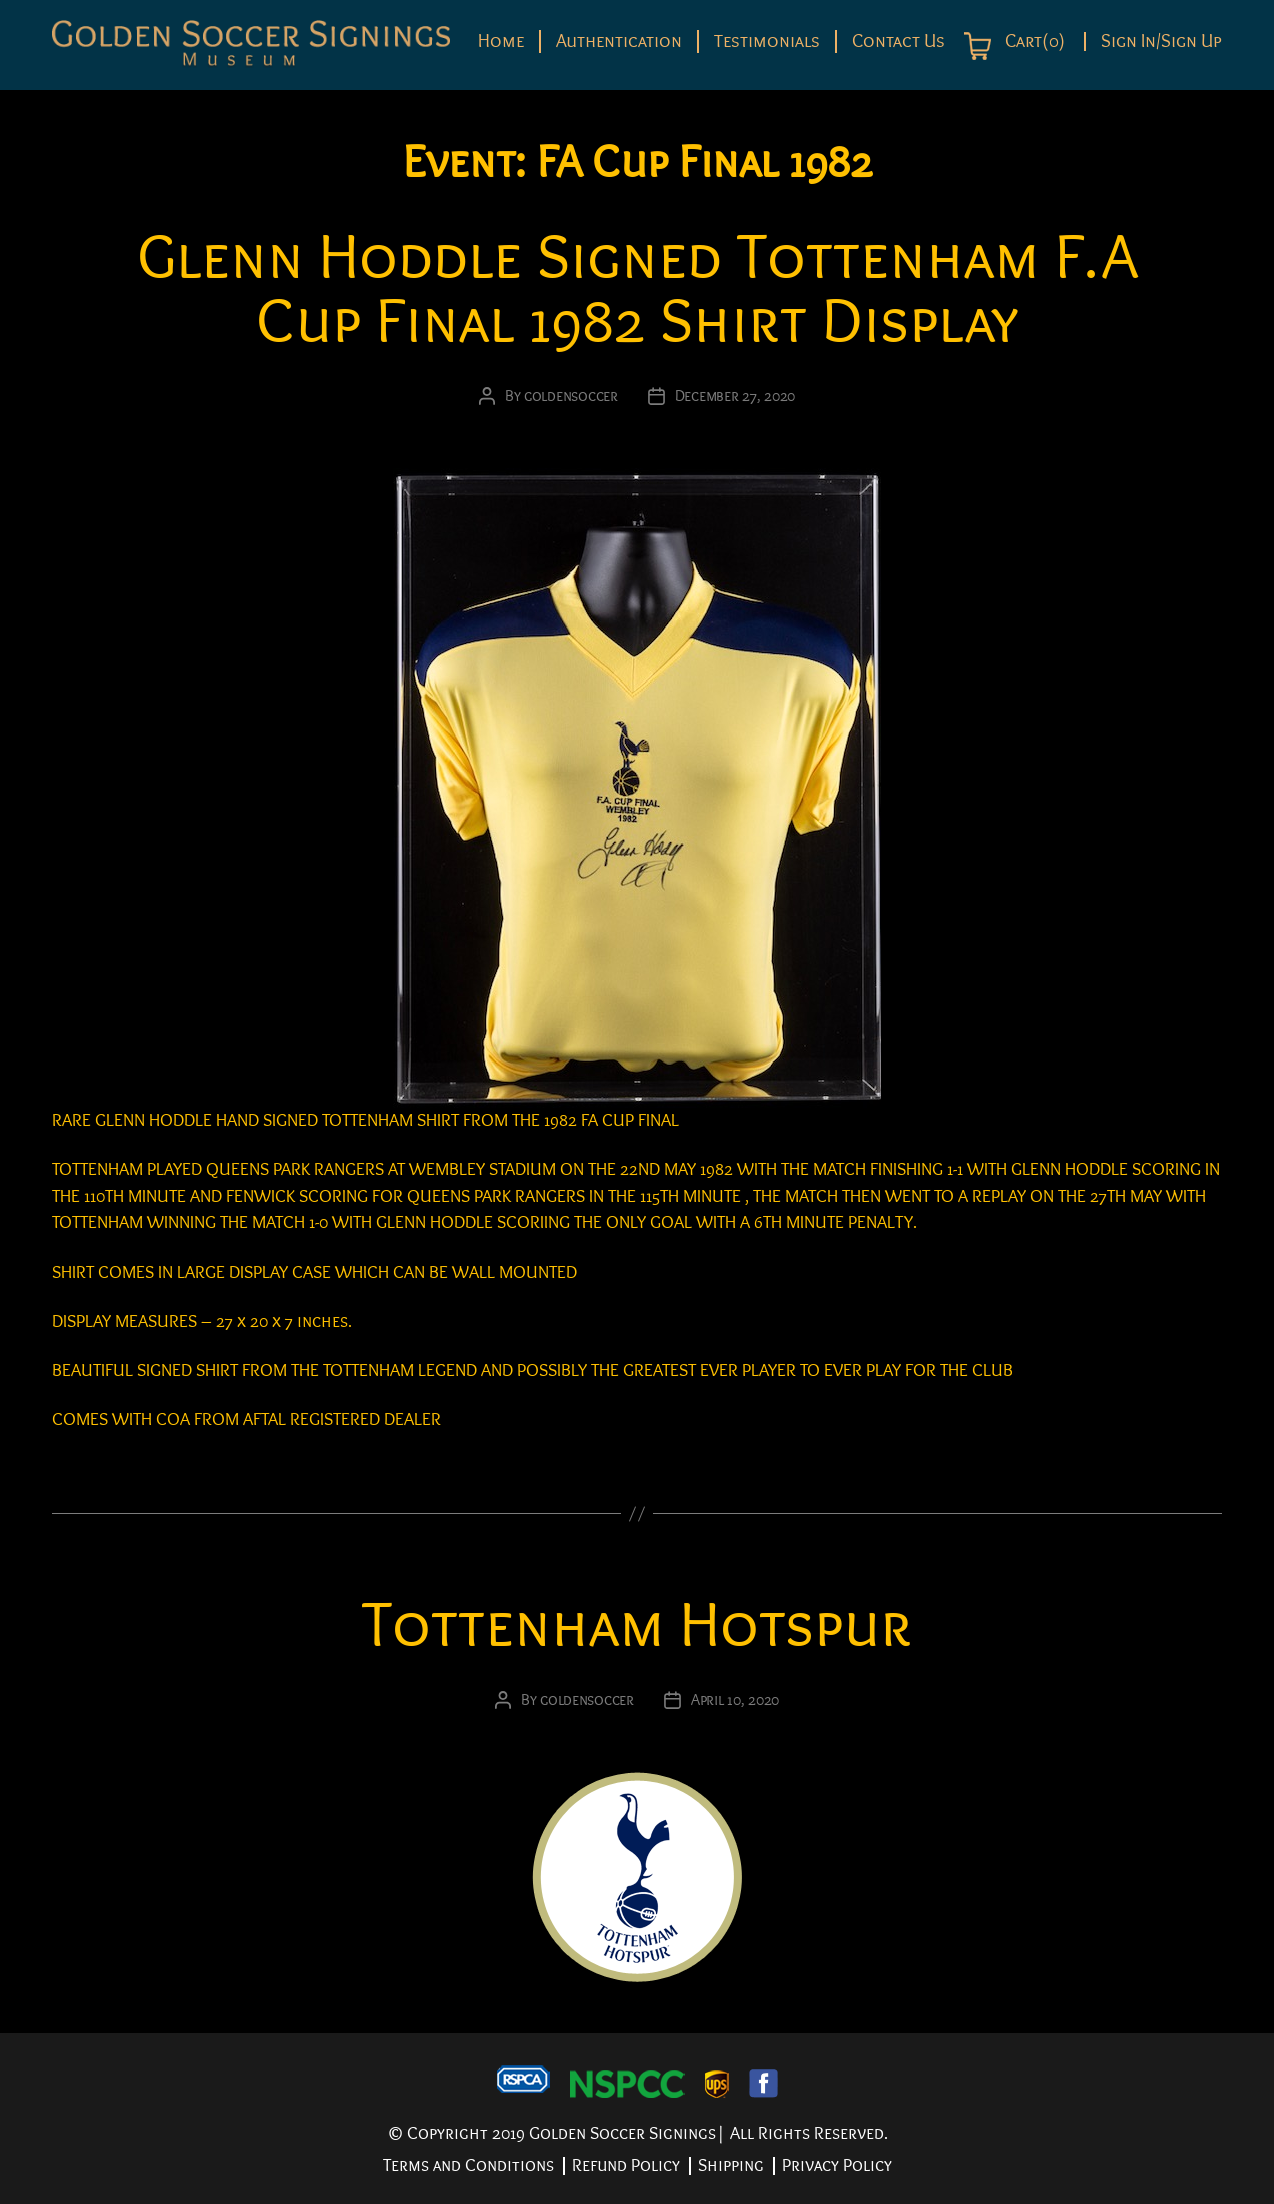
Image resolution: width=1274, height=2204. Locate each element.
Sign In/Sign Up (1161, 41)
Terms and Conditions (468, 2165)
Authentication (619, 41)
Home (501, 41)
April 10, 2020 (735, 1700)
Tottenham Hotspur (637, 1625)
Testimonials (767, 41)
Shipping (731, 2165)
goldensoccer (571, 396)
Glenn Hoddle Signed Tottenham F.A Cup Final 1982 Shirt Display (637, 289)
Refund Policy (626, 2165)
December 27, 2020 (735, 396)
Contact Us (898, 41)
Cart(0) (1033, 42)
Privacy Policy (837, 2165)
